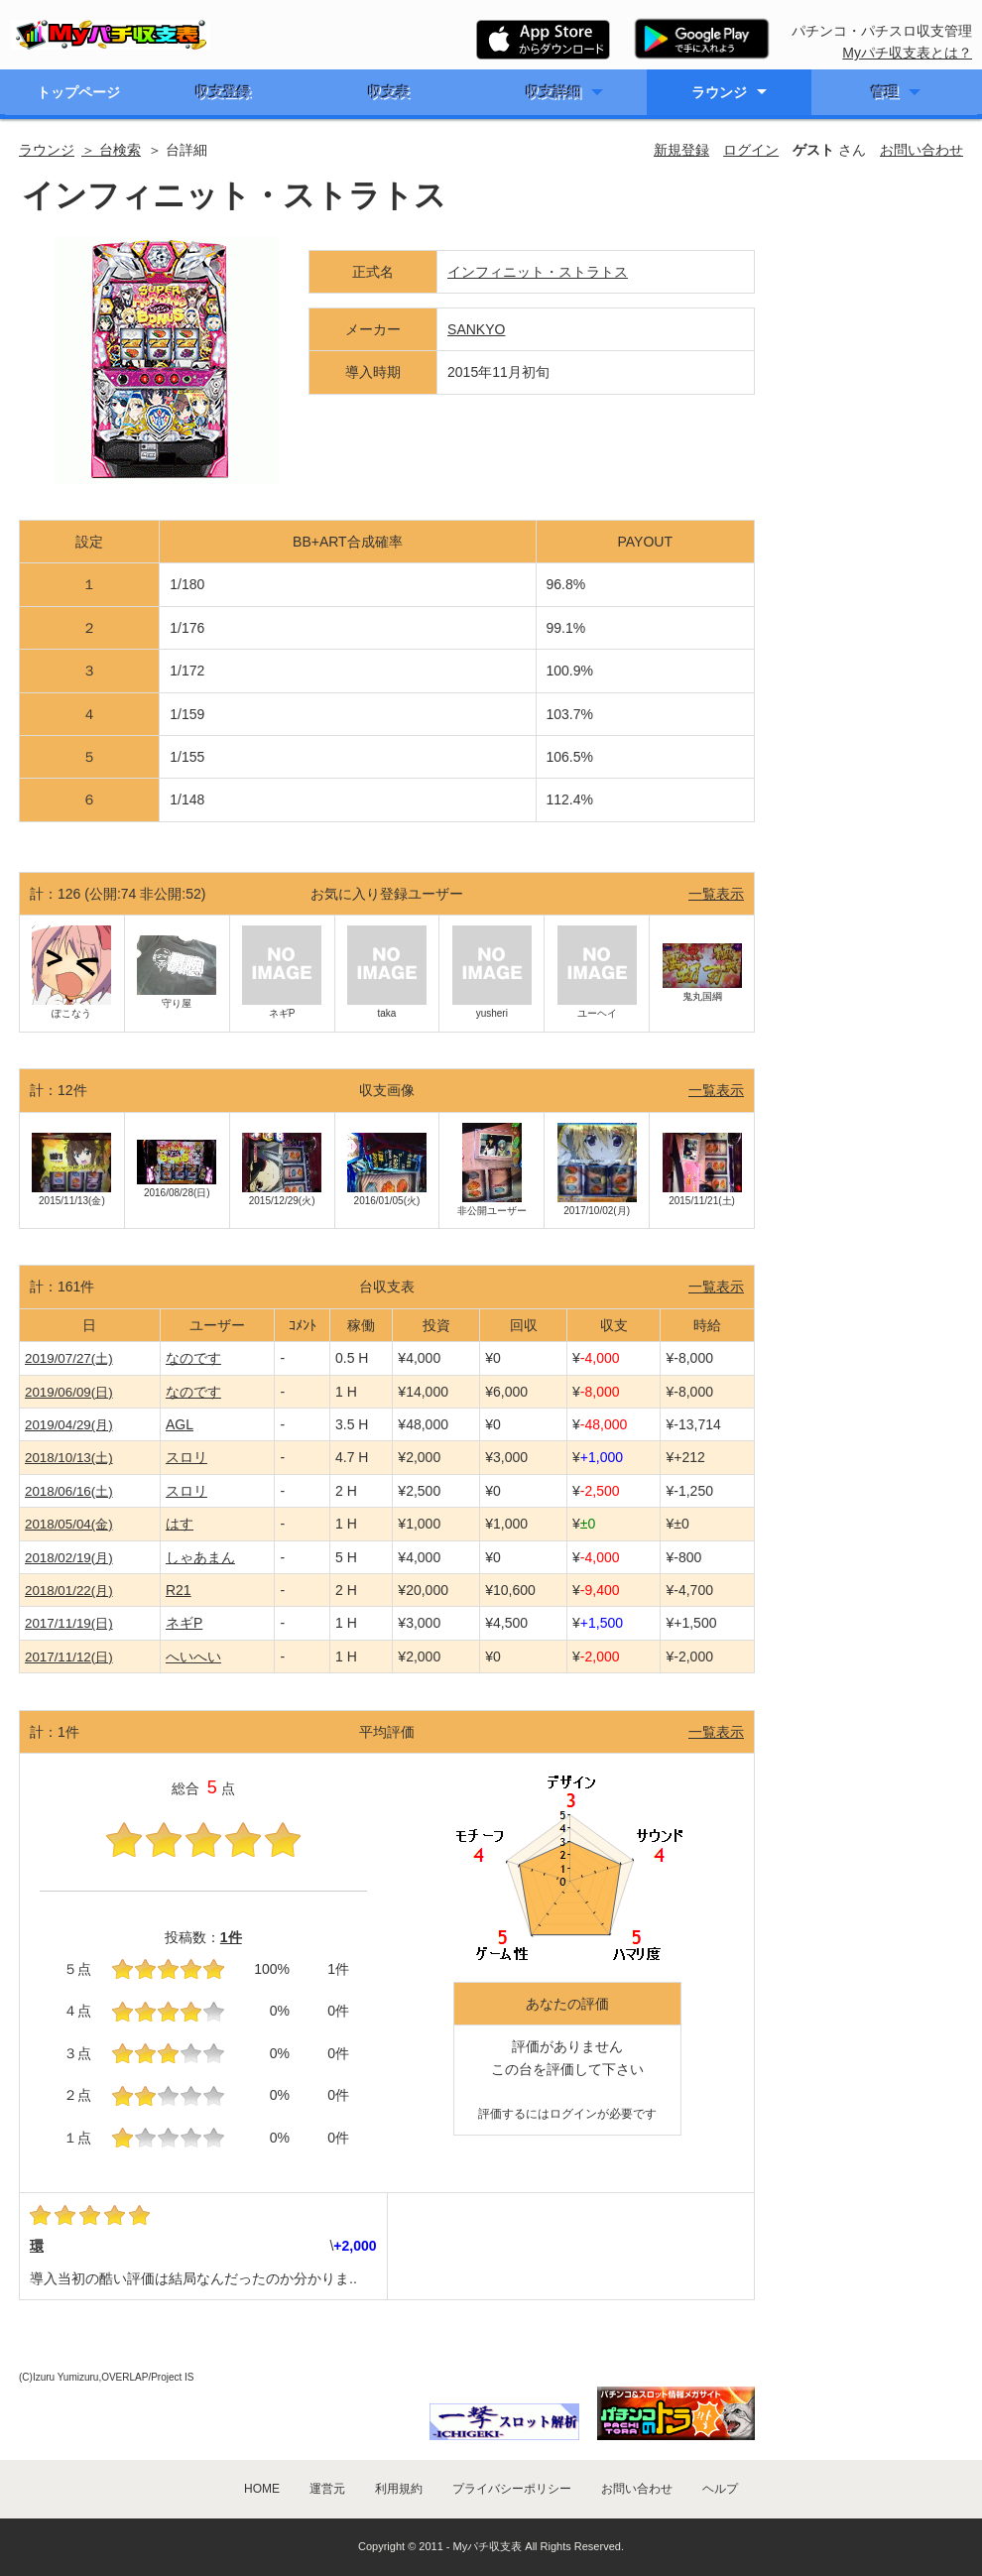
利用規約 (399, 2489)
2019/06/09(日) (69, 1392)
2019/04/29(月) (69, 1424)
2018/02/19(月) (69, 1557)
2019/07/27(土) (69, 1358)
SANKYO (476, 329)
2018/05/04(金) (69, 1524)
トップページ (78, 92)
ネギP (184, 1623)
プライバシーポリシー (511, 2489)
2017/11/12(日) (69, 1657)
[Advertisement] (870, 509)
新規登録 (681, 150)
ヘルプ (720, 2489)
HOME (262, 2489)
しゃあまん (200, 1557)
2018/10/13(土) (69, 1457)
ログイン (751, 150)
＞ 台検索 (111, 150)
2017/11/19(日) (69, 1623)
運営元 (327, 2489)
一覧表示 (716, 894)
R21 (178, 1590)
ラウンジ (719, 92)
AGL (179, 1424)
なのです (193, 1358)
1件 (231, 1937)
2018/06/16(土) (69, 1491)
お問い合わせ (921, 150)
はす (179, 1524)
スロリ (186, 1457)
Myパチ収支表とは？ (907, 53)
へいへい (193, 1656)
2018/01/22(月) (69, 1590)
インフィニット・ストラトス (537, 272)
